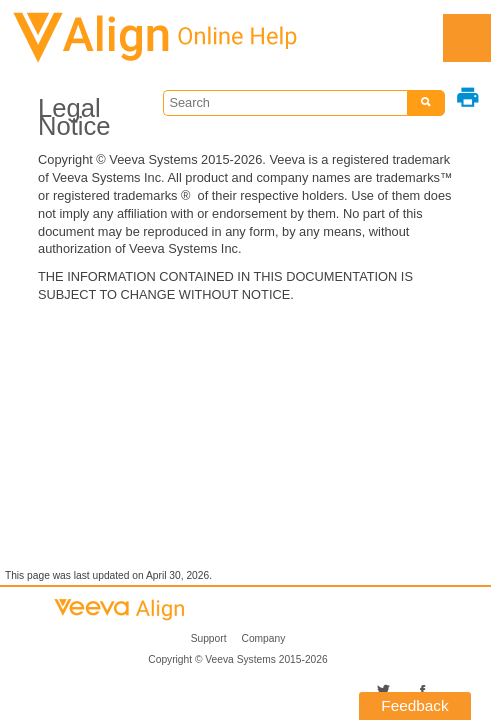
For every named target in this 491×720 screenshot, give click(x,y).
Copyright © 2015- (237, 659)
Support (209, 638)
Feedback (414, 705)
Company (264, 638)
